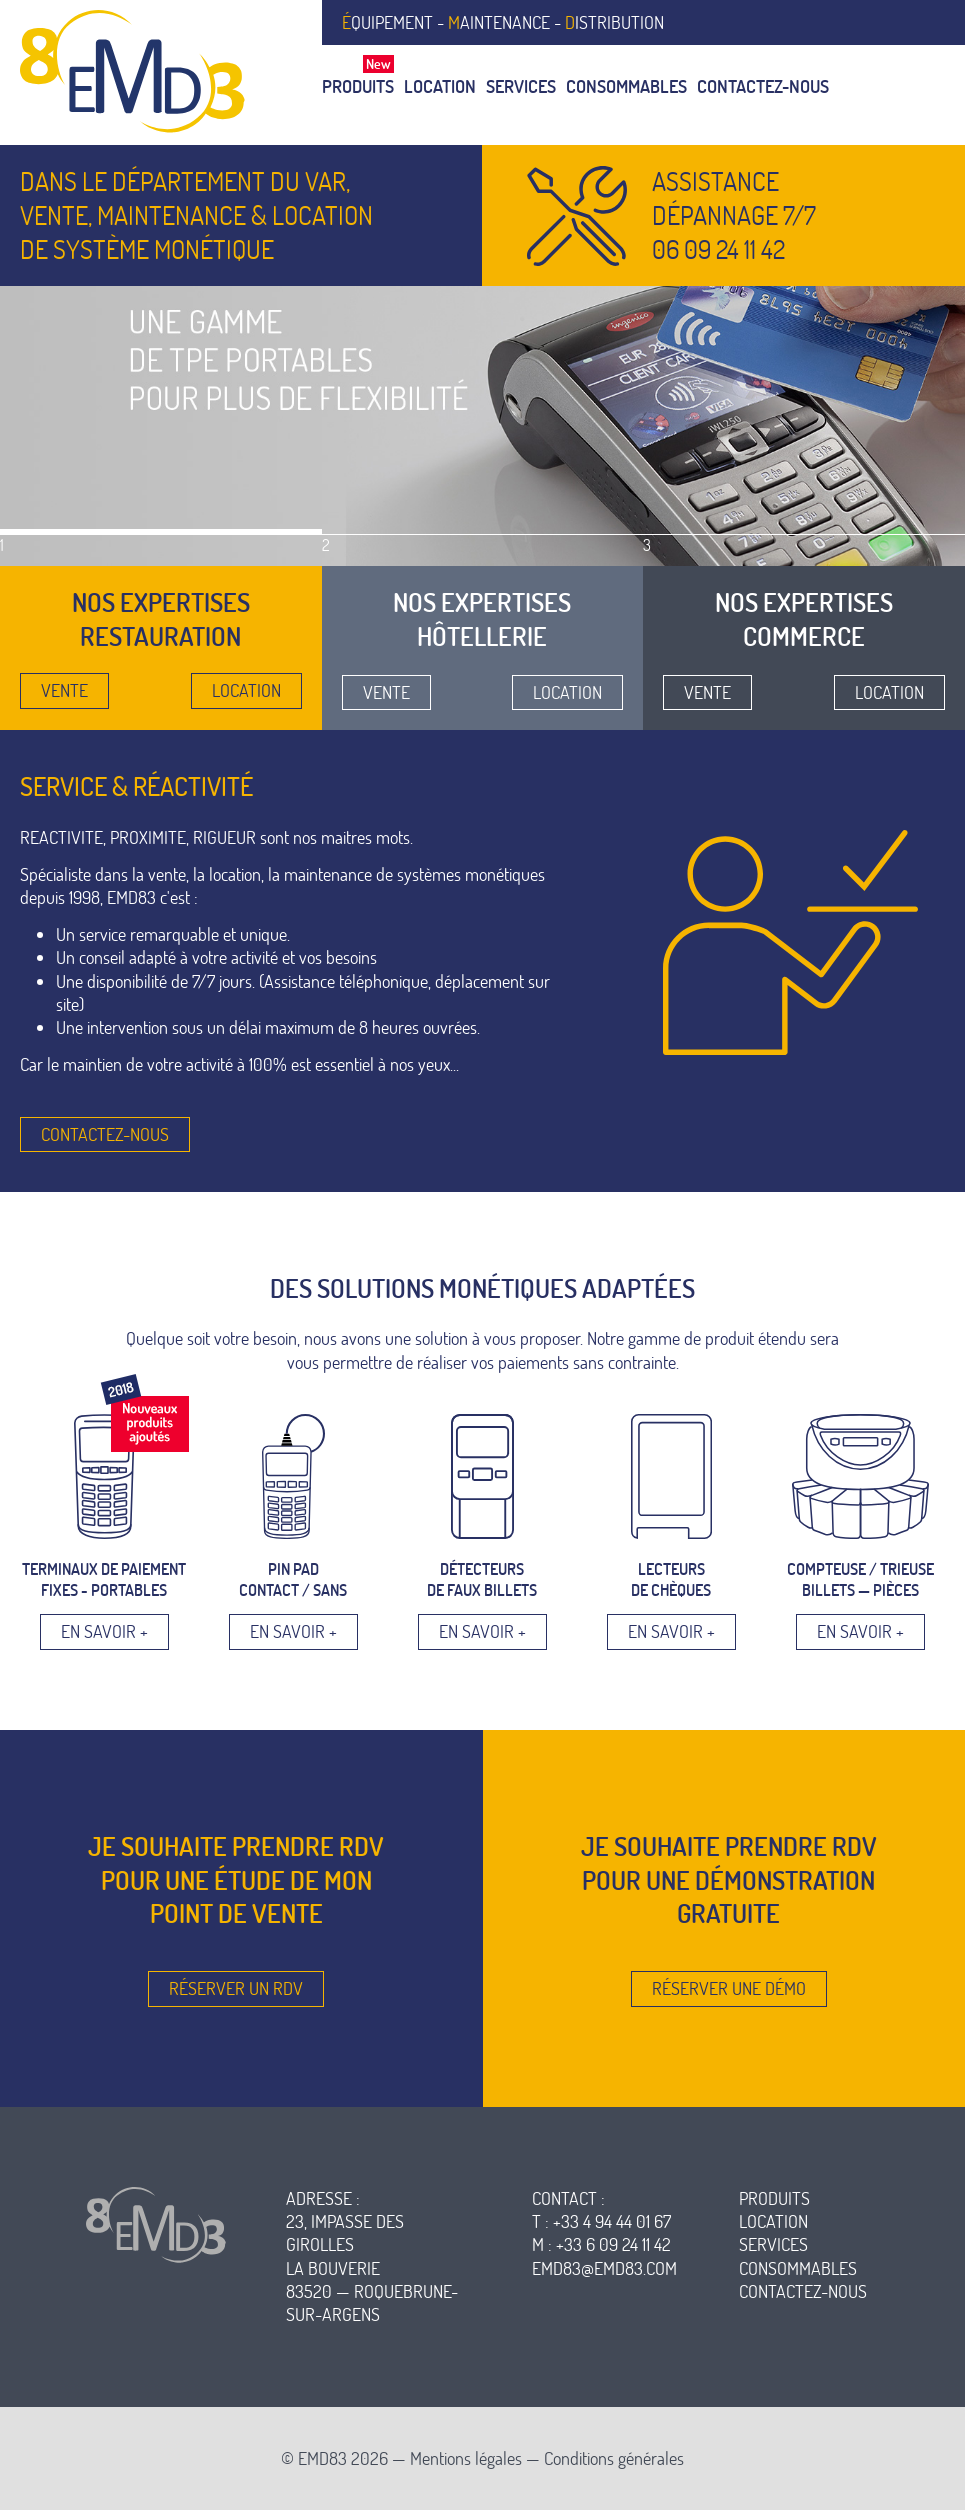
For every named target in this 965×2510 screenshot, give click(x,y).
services (773, 2244)
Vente (64, 690)
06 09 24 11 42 (718, 249)
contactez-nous (803, 2291)
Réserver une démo (729, 1988)
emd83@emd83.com (604, 2268)
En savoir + (104, 1631)
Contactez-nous (763, 86)
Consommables (626, 86)
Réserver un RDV (236, 1988)
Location (440, 86)
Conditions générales (614, 2458)
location (773, 2221)
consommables (798, 2268)
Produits (358, 86)
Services (521, 86)
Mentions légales (466, 2458)
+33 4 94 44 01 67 (612, 2221)
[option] (482, 427)
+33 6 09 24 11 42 (613, 2244)
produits (774, 2198)
